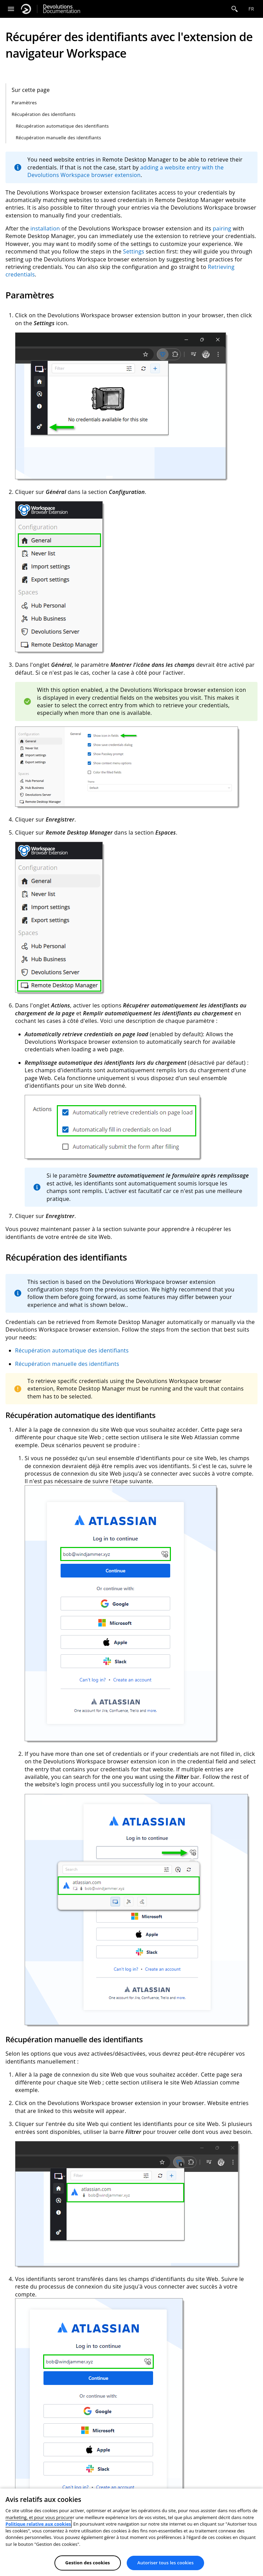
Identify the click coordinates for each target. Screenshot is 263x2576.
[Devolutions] (26, 8)
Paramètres (24, 102)
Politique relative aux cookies (38, 2524)
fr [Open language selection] (251, 8)
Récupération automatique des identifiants (62, 126)
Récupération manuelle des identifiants (58, 137)
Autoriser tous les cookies (165, 2563)
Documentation (61, 8)
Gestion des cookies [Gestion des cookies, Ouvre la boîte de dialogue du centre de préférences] (87, 2563)
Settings (133, 251)
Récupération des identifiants (44, 114)
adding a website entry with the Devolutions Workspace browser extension (125, 171)
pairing (222, 228)
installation (45, 228)
